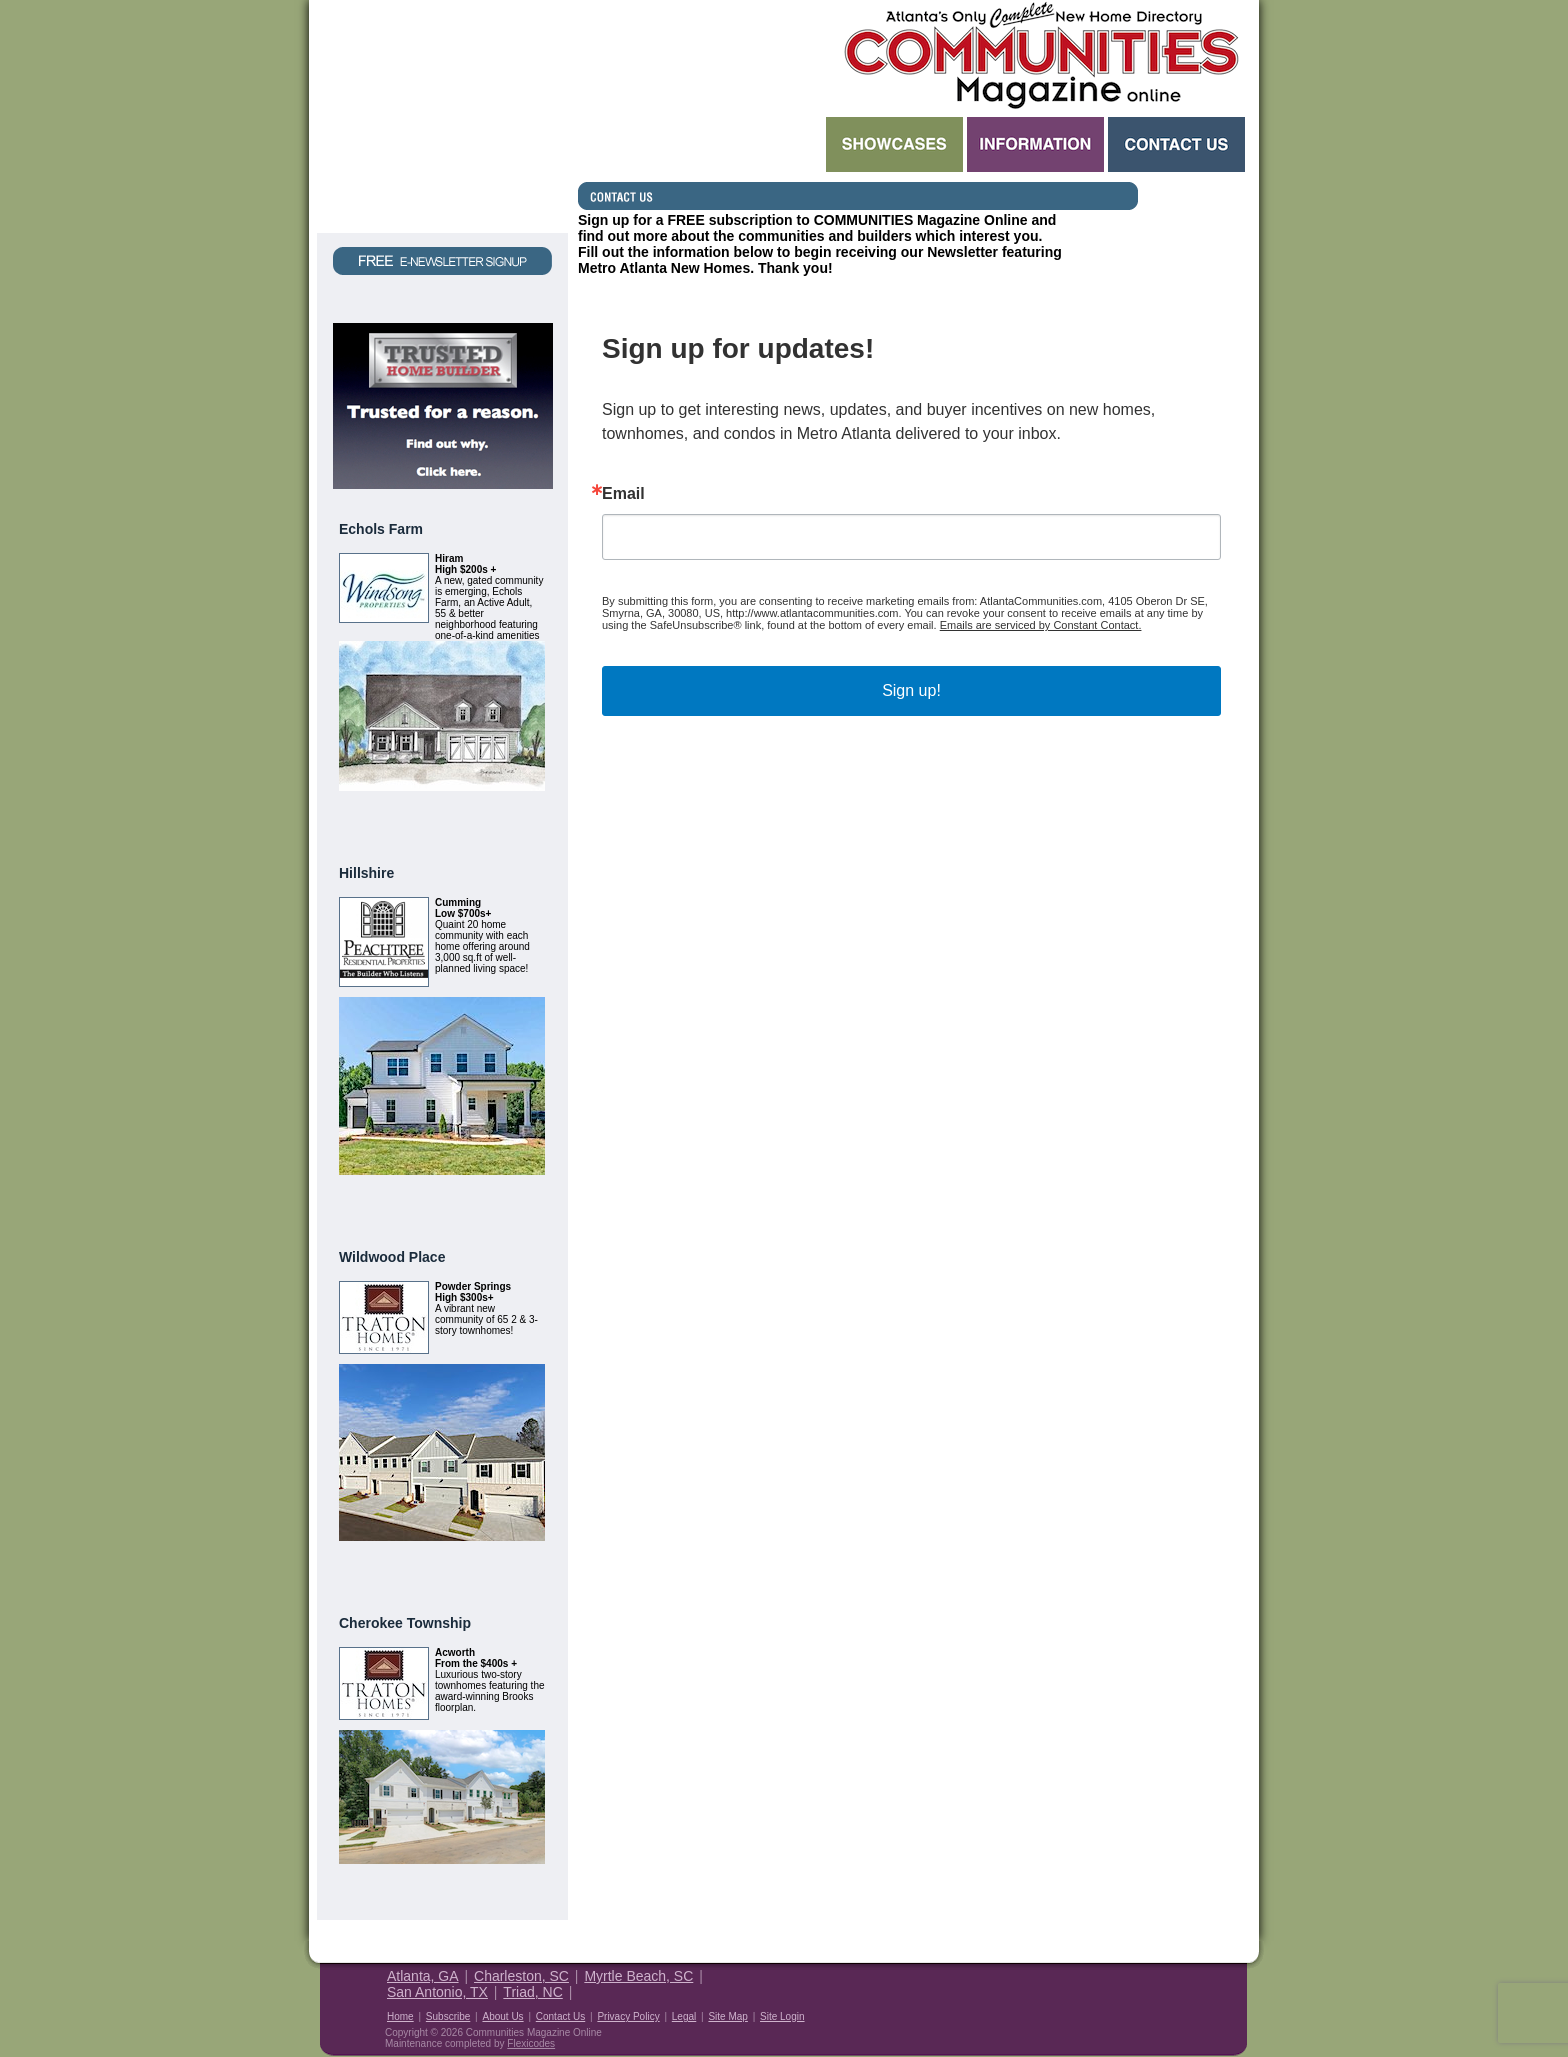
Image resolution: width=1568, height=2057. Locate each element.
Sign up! (911, 690)
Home (400, 2016)
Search (700, 144)
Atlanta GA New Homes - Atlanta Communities (1039, 55)
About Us (502, 2016)
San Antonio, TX (437, 1992)
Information (1035, 144)
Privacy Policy (628, 2016)
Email (623, 494)
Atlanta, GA (423, 1976)
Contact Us (1176, 144)
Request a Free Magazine (442, 116)
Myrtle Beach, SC (638, 1976)
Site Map (727, 2016)
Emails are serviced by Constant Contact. (1041, 625)
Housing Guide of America (1186, 1990)
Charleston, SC (521, 1976)
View (521, 815)
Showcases (894, 144)
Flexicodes (531, 2043)
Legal (684, 2016)
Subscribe (448, 2016)
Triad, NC (532, 1992)
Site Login (782, 2016)
